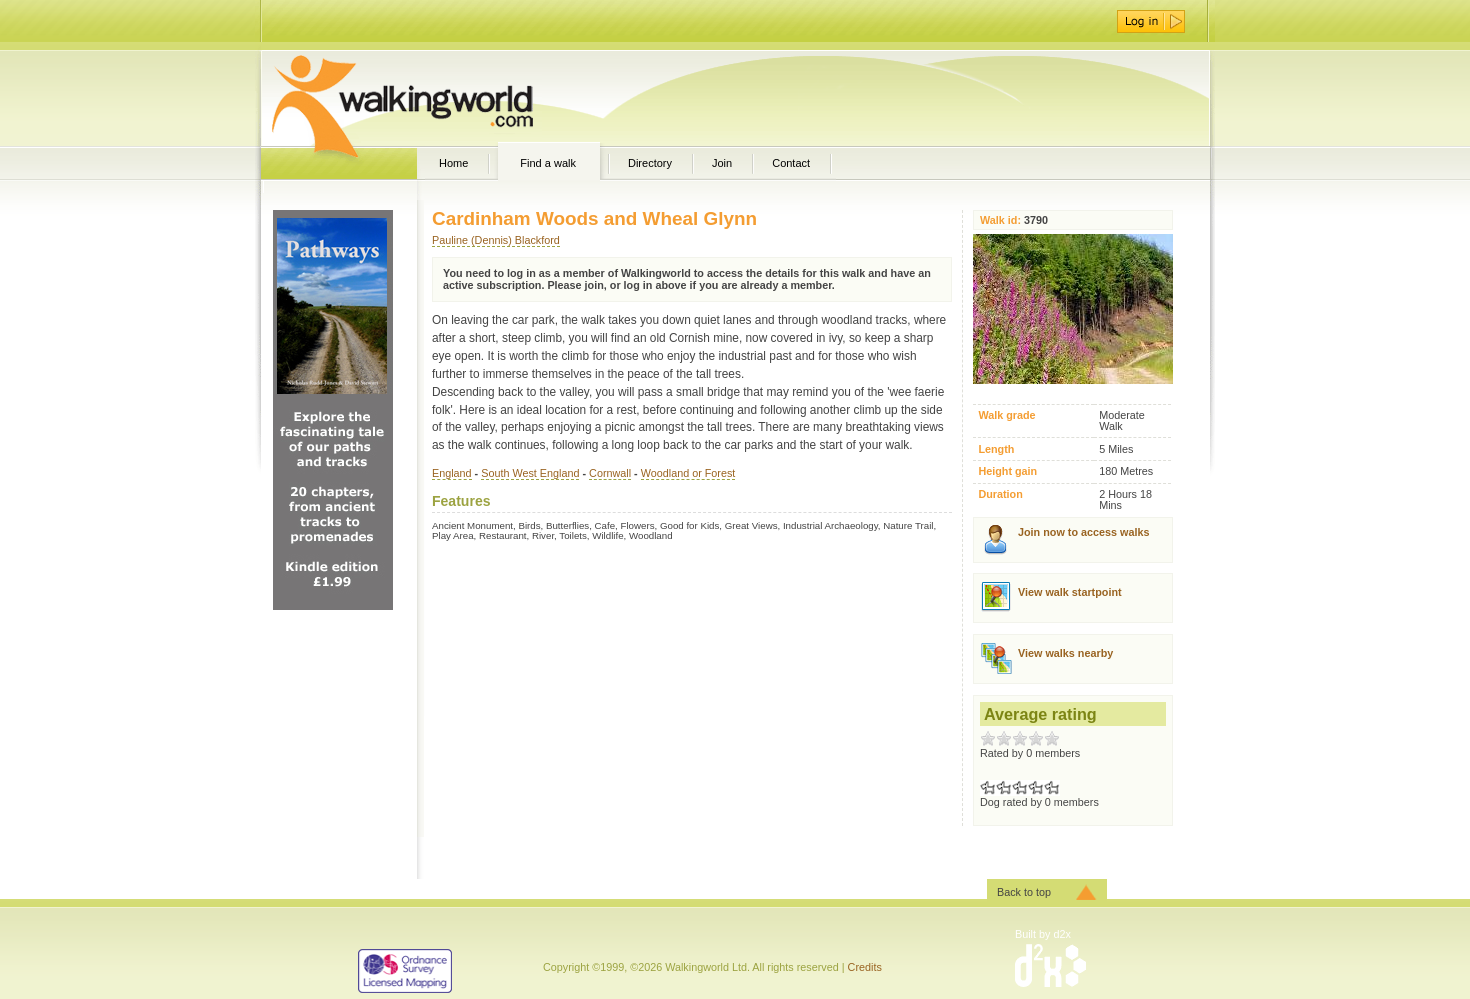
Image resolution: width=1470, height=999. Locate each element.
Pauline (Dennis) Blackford (496, 240)
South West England (530, 473)
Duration (1000, 494)
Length (996, 449)
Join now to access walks (1083, 532)
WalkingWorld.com (437, 98)
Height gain (1007, 471)
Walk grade (1006, 415)
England (452, 473)
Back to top (1024, 892)
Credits (865, 967)
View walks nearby (1065, 653)
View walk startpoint (1070, 592)
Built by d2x (1043, 934)
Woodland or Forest (688, 473)
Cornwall (610, 473)
